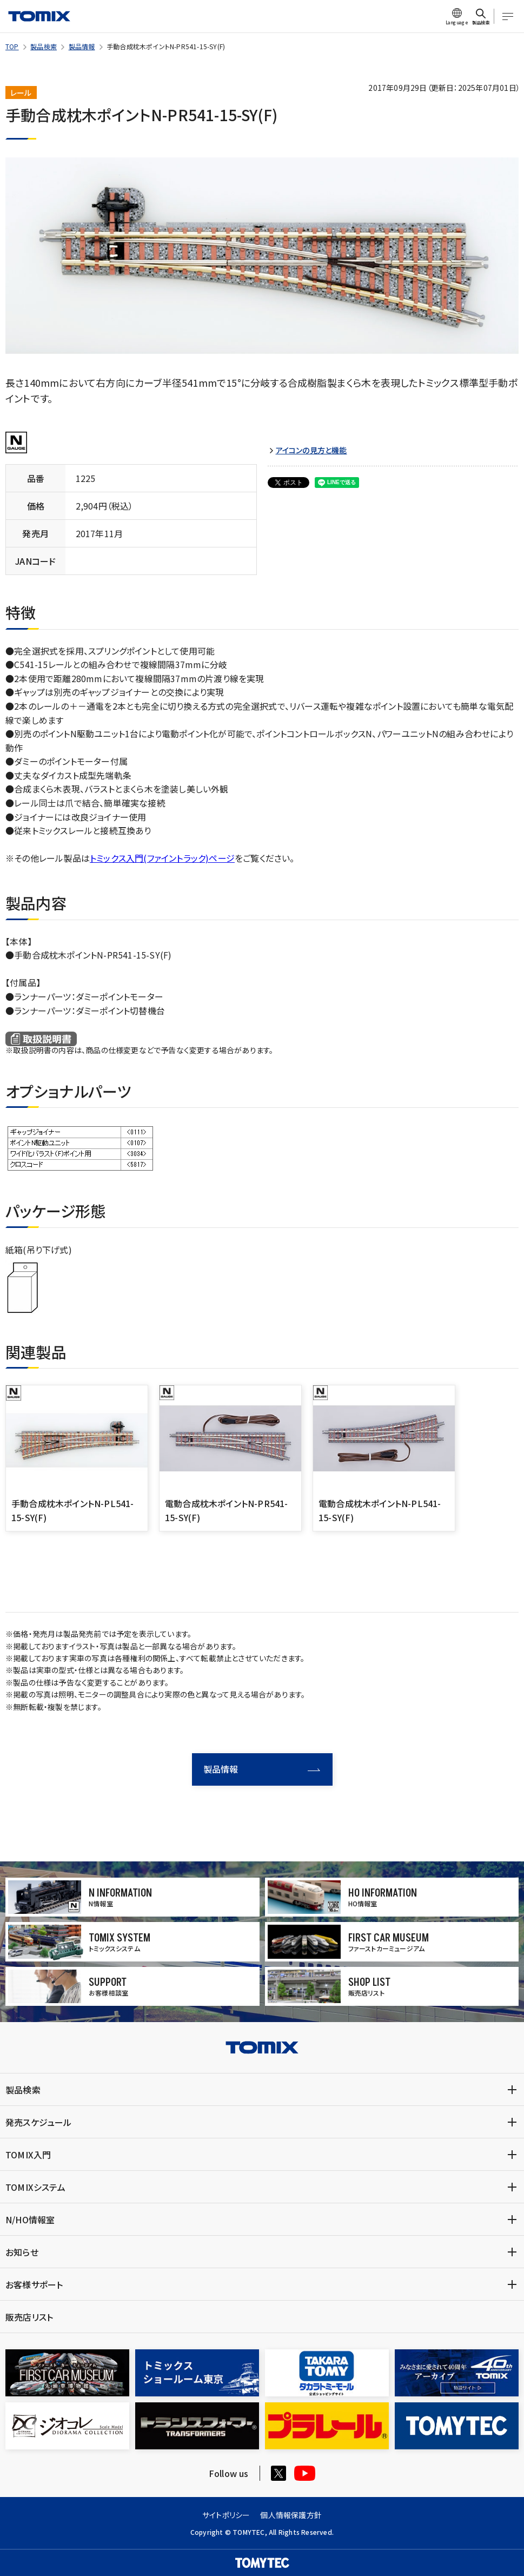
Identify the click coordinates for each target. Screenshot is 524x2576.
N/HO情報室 (30, 2219)
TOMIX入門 (28, 2154)
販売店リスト (29, 2316)
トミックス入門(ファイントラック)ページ (162, 857)
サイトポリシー (226, 2514)
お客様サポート (34, 2284)
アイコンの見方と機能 (311, 450)
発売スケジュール (38, 2122)
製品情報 (82, 46)
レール (21, 92)
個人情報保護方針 (291, 2514)
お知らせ (21, 2251)
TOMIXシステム (35, 2187)
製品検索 (43, 46)
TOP (12, 46)
